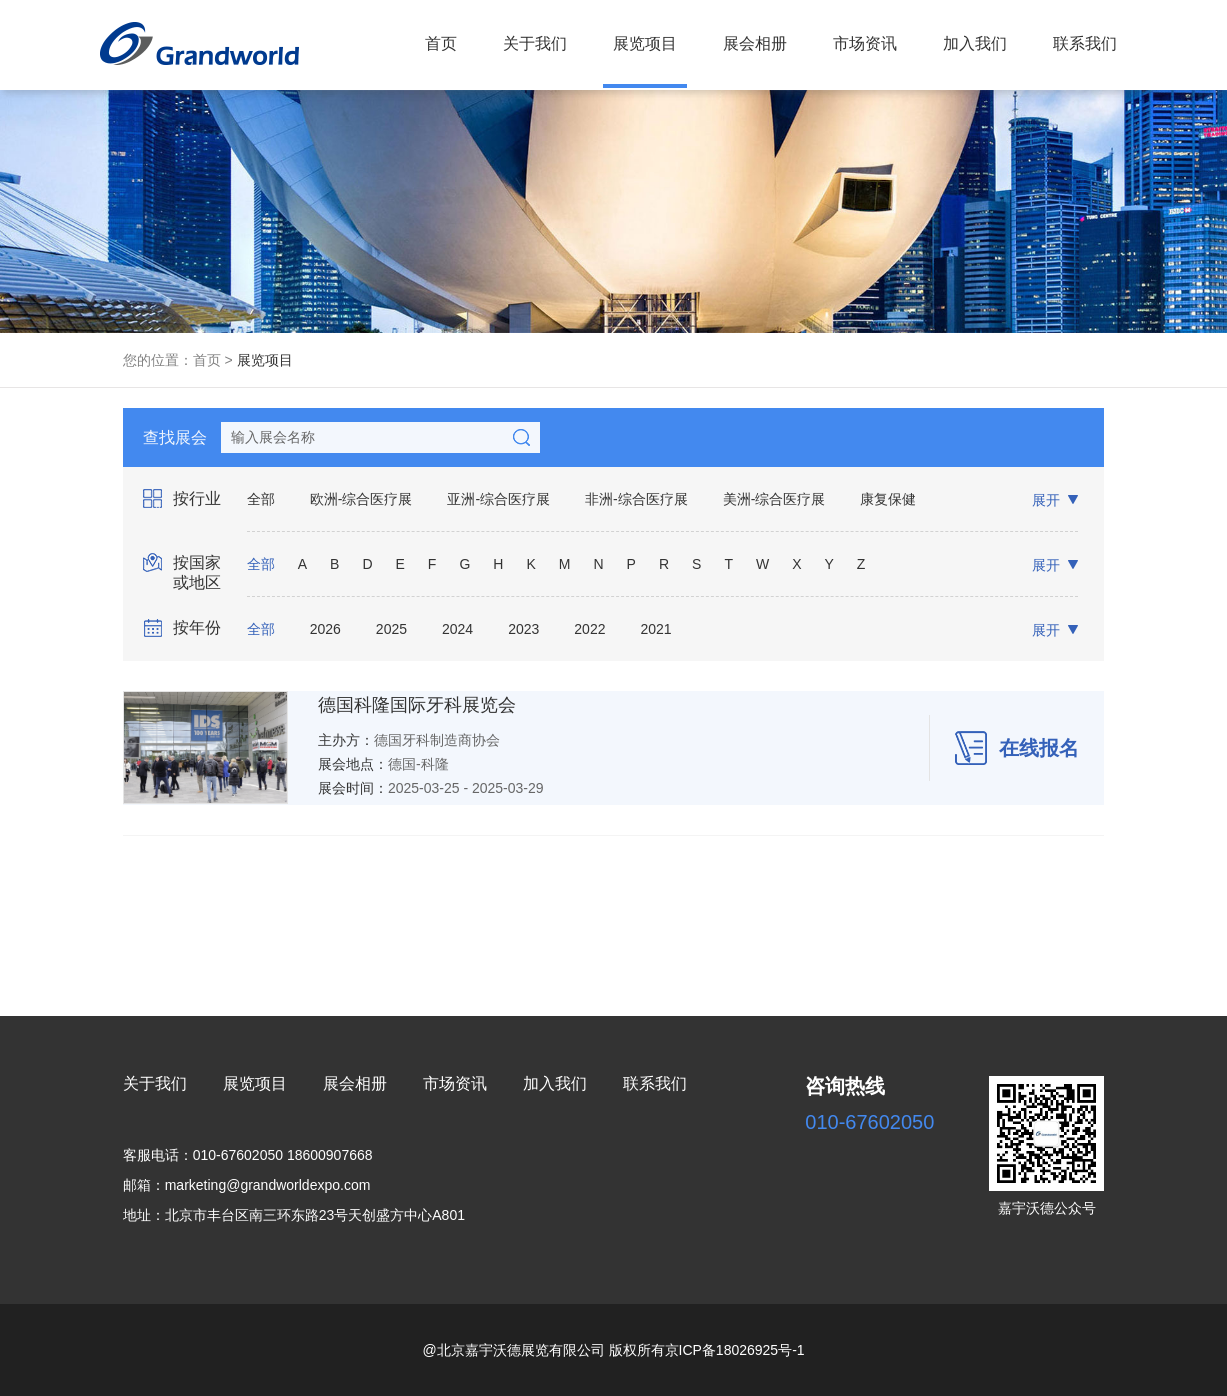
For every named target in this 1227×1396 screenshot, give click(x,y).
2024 (457, 629)
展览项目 (645, 43)
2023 (523, 629)
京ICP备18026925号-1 (735, 1350)
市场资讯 (865, 43)
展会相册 (755, 43)
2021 (655, 629)
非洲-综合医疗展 (636, 499)
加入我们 (975, 43)
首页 (441, 43)
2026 (325, 629)
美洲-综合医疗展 (774, 499)
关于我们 (535, 43)
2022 (589, 629)
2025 (391, 629)
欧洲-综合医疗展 (361, 499)
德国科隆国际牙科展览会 (417, 705)
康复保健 (888, 499)
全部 (261, 499)
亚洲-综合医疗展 (498, 499)
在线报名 (1017, 748)
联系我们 (1085, 43)
